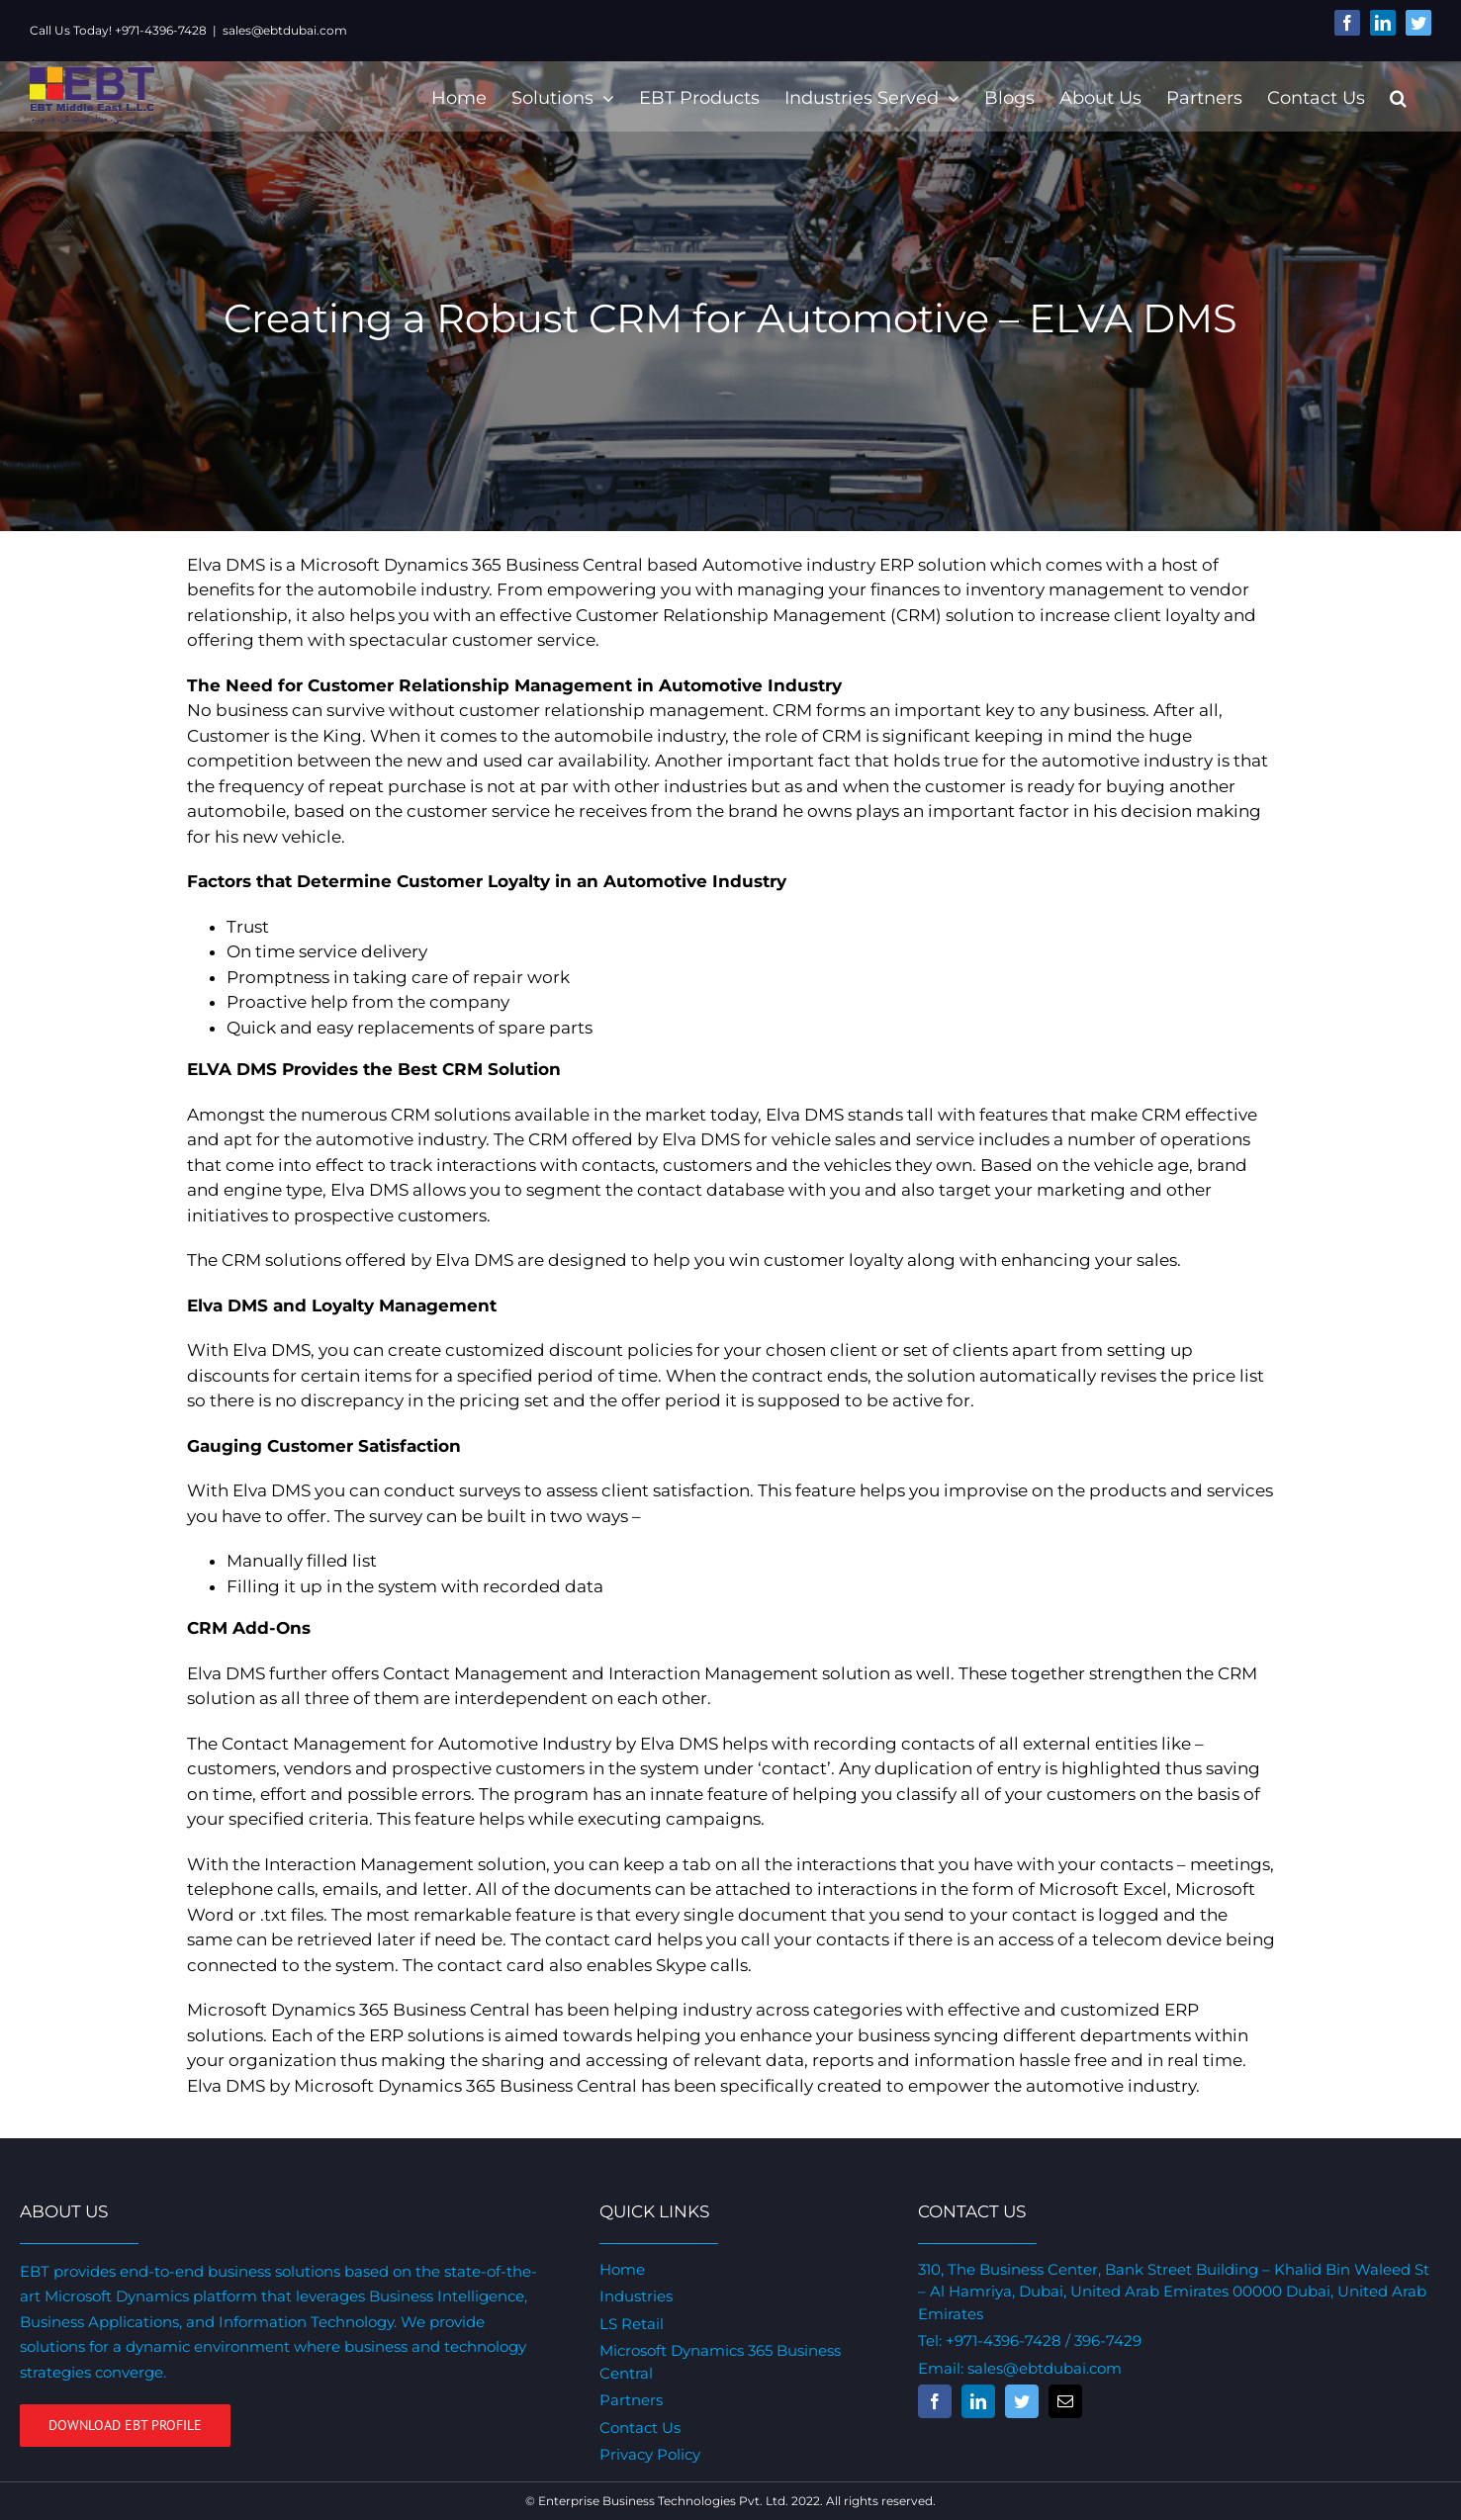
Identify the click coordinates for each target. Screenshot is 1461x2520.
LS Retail (628, 2323)
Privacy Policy (646, 2454)
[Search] (1389, 96)
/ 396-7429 (1095, 2340)
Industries (633, 2296)
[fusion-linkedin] (972, 2401)
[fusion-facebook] (929, 2401)
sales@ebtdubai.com (285, 30)
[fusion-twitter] (1016, 2401)
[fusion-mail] (1059, 2401)
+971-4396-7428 (997, 2340)
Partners (628, 2399)
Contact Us (637, 2427)
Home (619, 2269)
